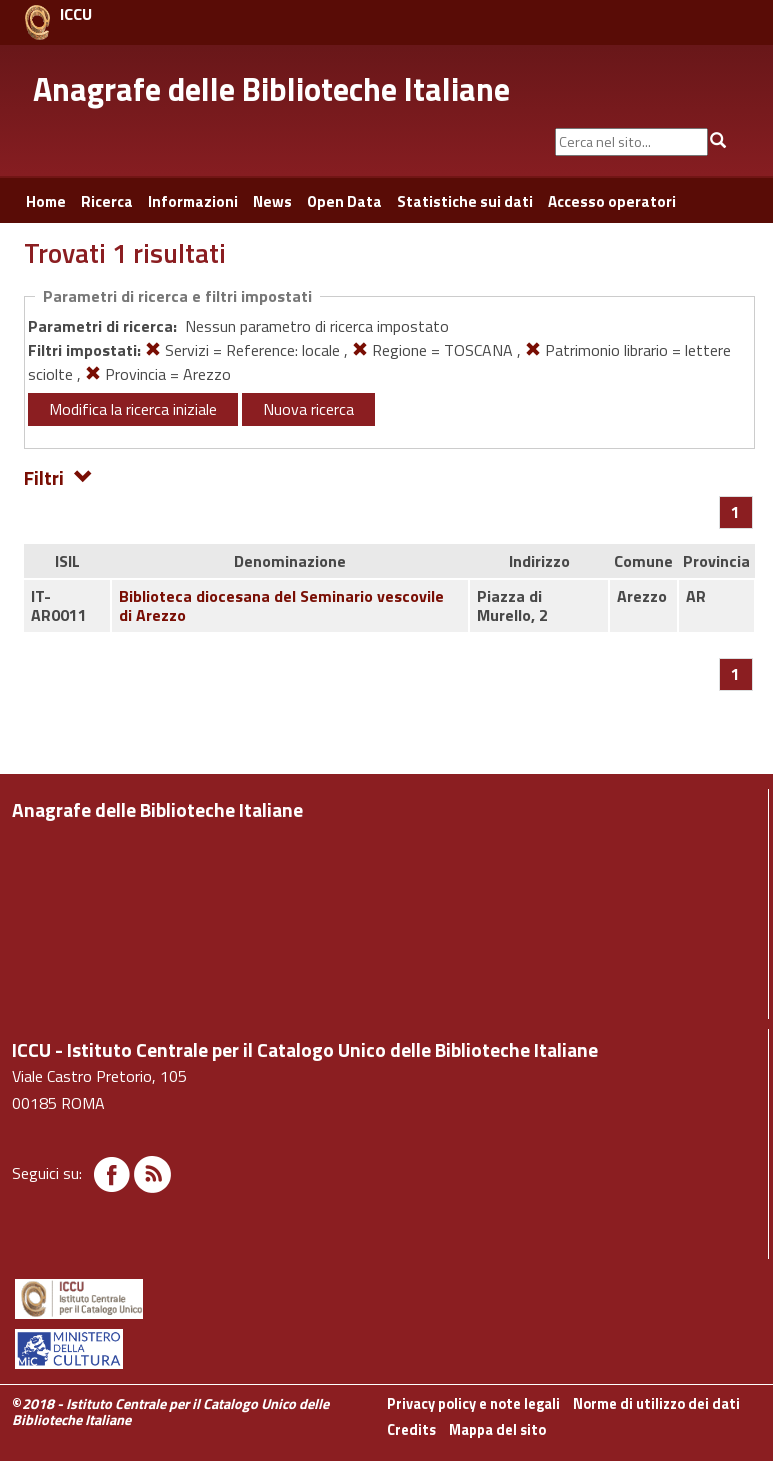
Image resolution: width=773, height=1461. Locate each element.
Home (46, 201)
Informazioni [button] (193, 201)
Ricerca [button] (107, 201)
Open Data (344, 201)
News (272, 201)
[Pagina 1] (735, 512)
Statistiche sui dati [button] (465, 201)
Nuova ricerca (308, 409)
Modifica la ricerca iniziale (133, 409)
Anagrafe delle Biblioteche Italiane (271, 89)
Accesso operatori (612, 201)
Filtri (58, 476)
